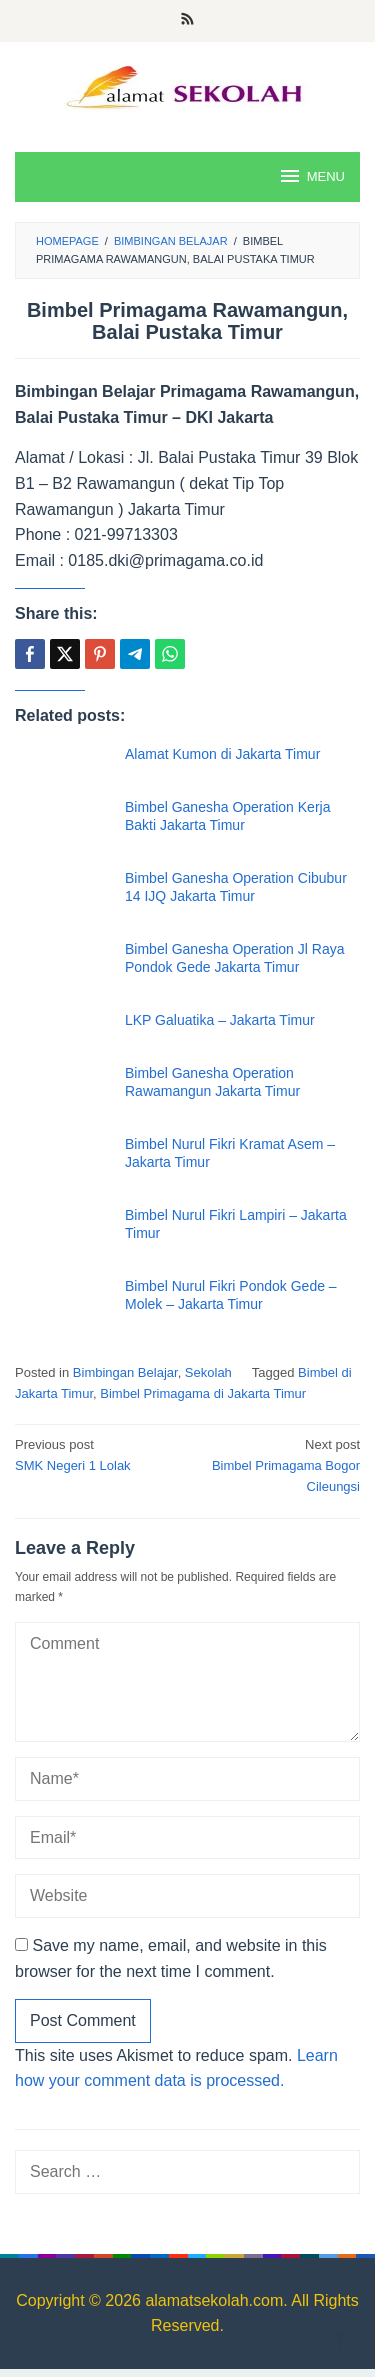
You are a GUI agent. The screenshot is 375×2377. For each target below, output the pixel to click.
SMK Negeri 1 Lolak (98, 1454)
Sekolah (208, 1372)
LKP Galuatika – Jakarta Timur (220, 1020)
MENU (311, 176)
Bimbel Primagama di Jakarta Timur (203, 1393)
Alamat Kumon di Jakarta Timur (222, 754)
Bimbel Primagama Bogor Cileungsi (277, 1464)
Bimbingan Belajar (125, 1372)
